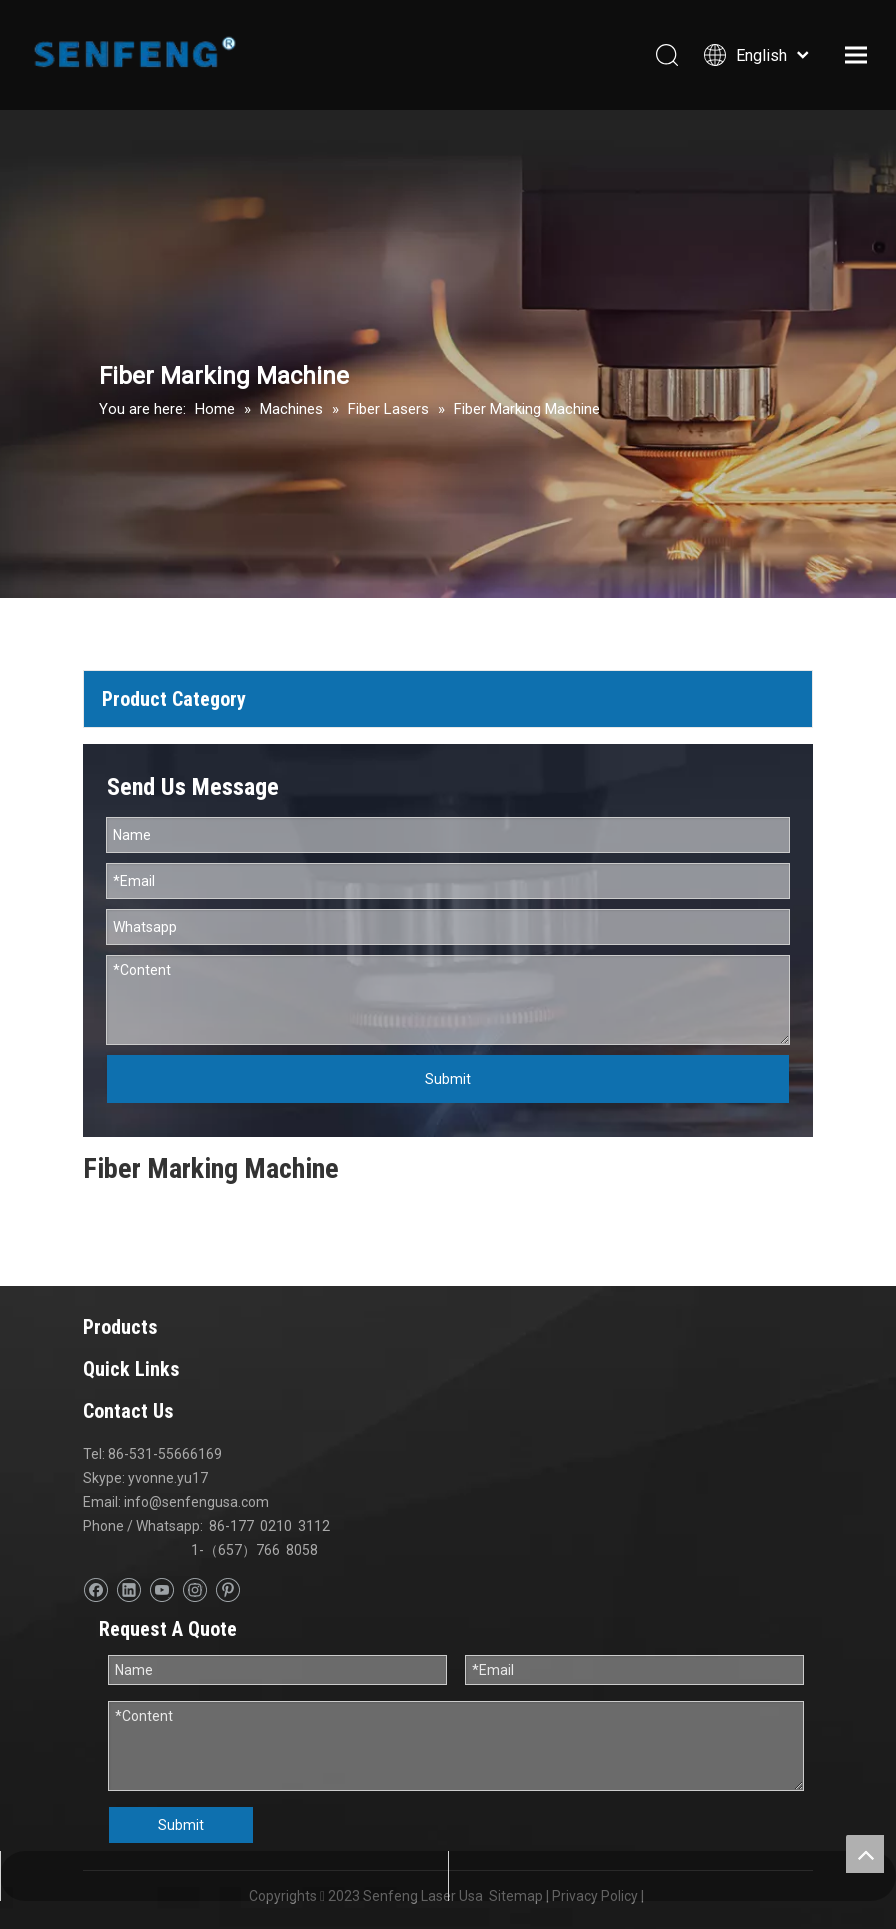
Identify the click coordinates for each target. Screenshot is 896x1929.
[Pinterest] (227, 1590)
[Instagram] (194, 1590)
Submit (448, 1079)
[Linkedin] (128, 1590)
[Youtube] (161, 1590)
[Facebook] (95, 1590)
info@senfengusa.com (196, 1502)
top (865, 1854)
